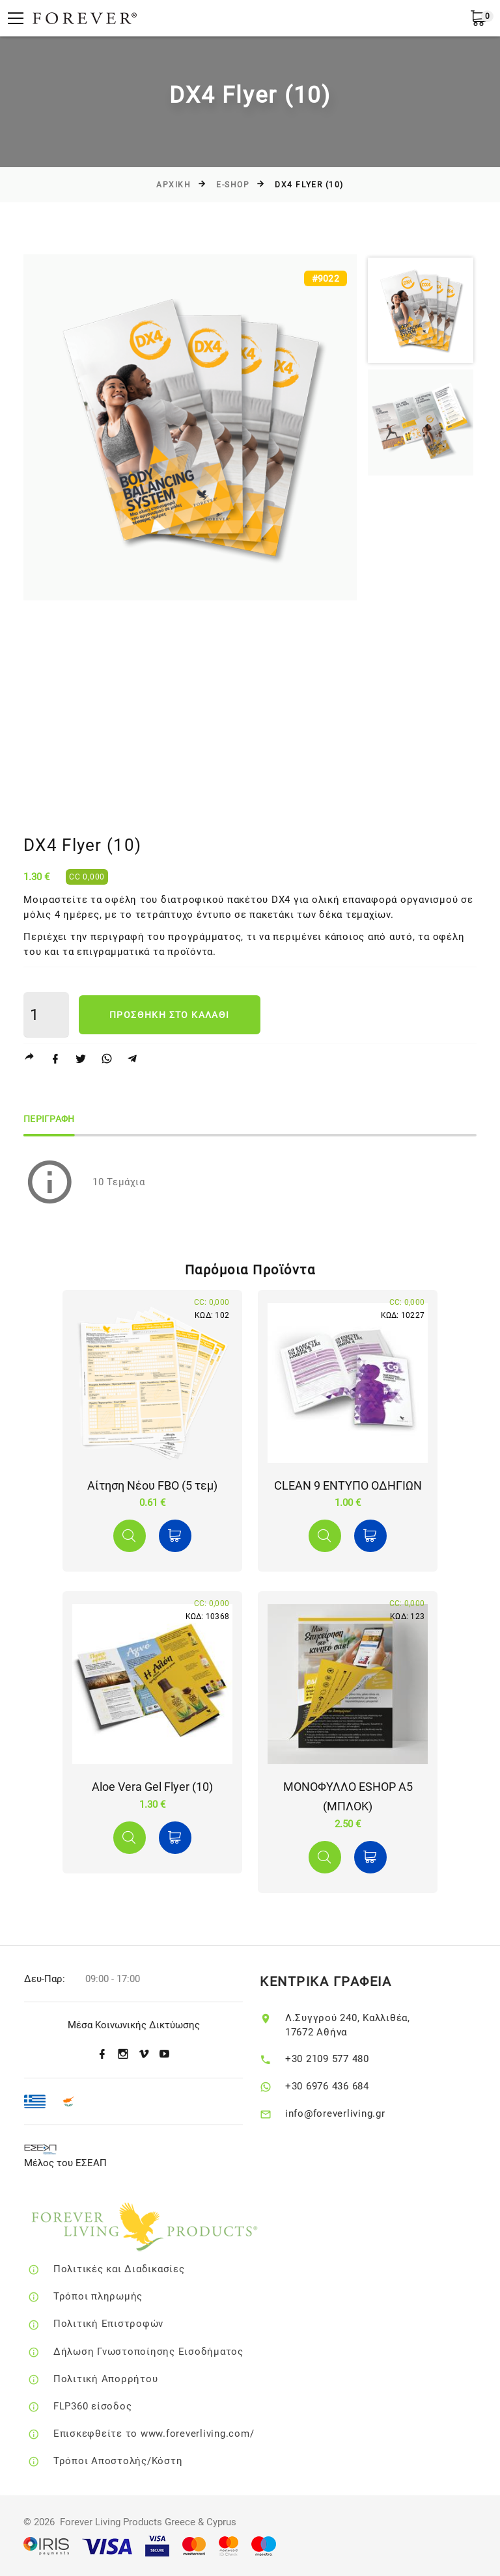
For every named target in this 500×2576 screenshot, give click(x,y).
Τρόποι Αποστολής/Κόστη (139, 2461)
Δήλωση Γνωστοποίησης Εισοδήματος (169, 2351)
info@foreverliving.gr (352, 2113)
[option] (190, 427)
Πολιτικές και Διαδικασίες (140, 2269)
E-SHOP (232, 184)
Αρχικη (173, 184)
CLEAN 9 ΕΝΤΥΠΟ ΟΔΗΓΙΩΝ (348, 1485)
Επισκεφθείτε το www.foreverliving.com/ (174, 2433)
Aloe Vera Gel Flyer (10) (152, 1786)
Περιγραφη (49, 1119)
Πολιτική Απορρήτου (126, 2379)
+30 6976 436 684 (344, 2086)
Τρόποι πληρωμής (118, 2296)
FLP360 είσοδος (113, 2406)
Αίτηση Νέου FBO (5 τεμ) (152, 1485)
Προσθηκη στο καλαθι (169, 1015)
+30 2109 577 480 (344, 2059)
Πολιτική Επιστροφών (129, 2323)
